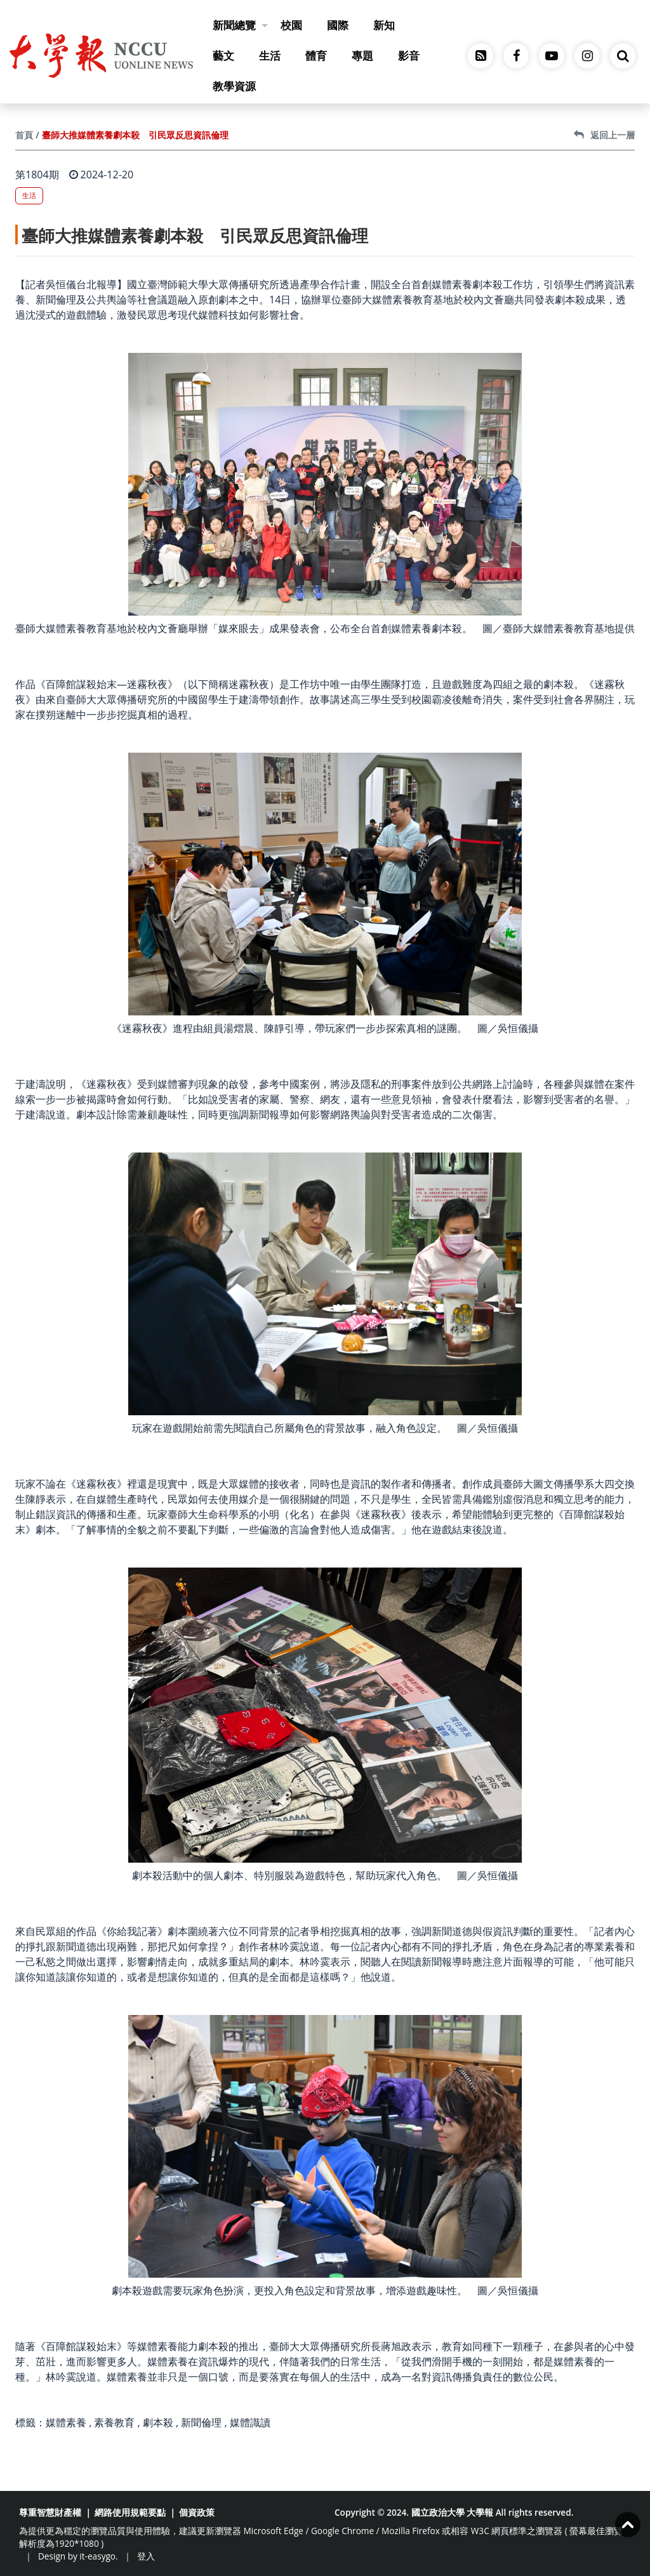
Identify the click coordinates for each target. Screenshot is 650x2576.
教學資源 (234, 86)
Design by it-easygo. (78, 2556)
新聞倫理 (201, 2422)
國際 (337, 25)
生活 (270, 55)
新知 (384, 25)
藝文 (223, 55)
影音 (409, 55)
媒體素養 (66, 2422)
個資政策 (197, 2512)
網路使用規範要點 (130, 2512)
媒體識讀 (250, 2422)
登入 (146, 2556)
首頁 (24, 135)
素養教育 (114, 2422)
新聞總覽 (240, 25)
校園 (291, 25)
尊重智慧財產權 (50, 2512)
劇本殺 (158, 2422)
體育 (316, 55)
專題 (362, 55)
